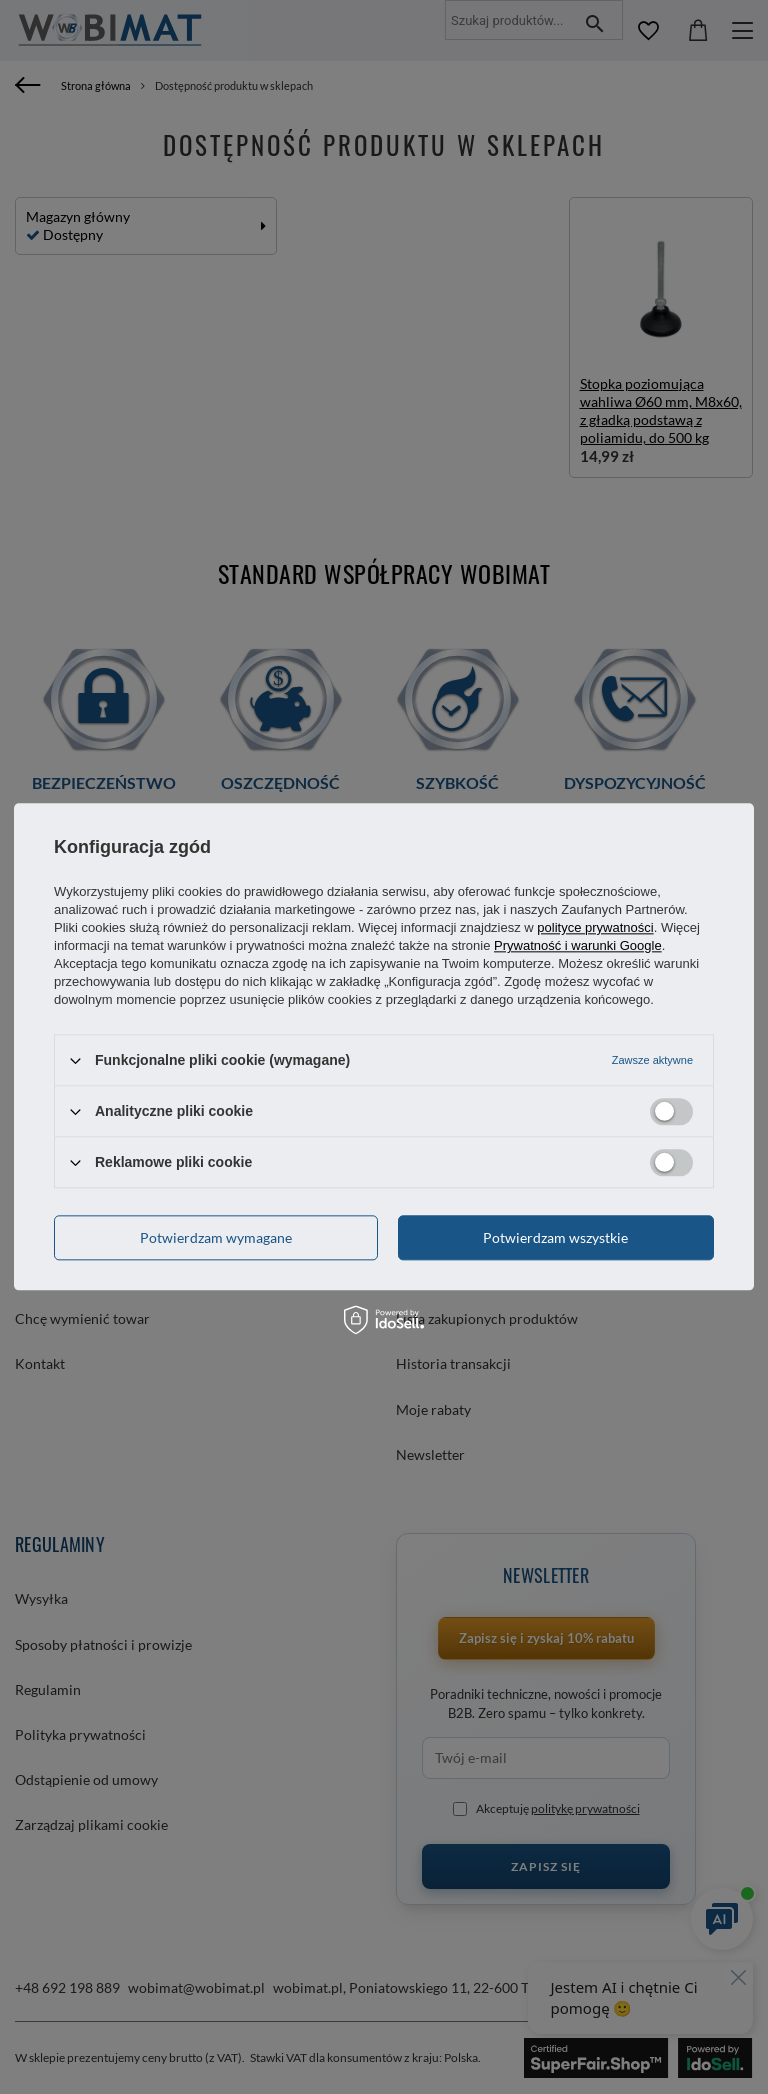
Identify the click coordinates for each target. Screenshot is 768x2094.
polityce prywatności (595, 927)
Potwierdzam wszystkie (555, 1237)
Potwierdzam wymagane (216, 1237)
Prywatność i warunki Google (578, 945)
